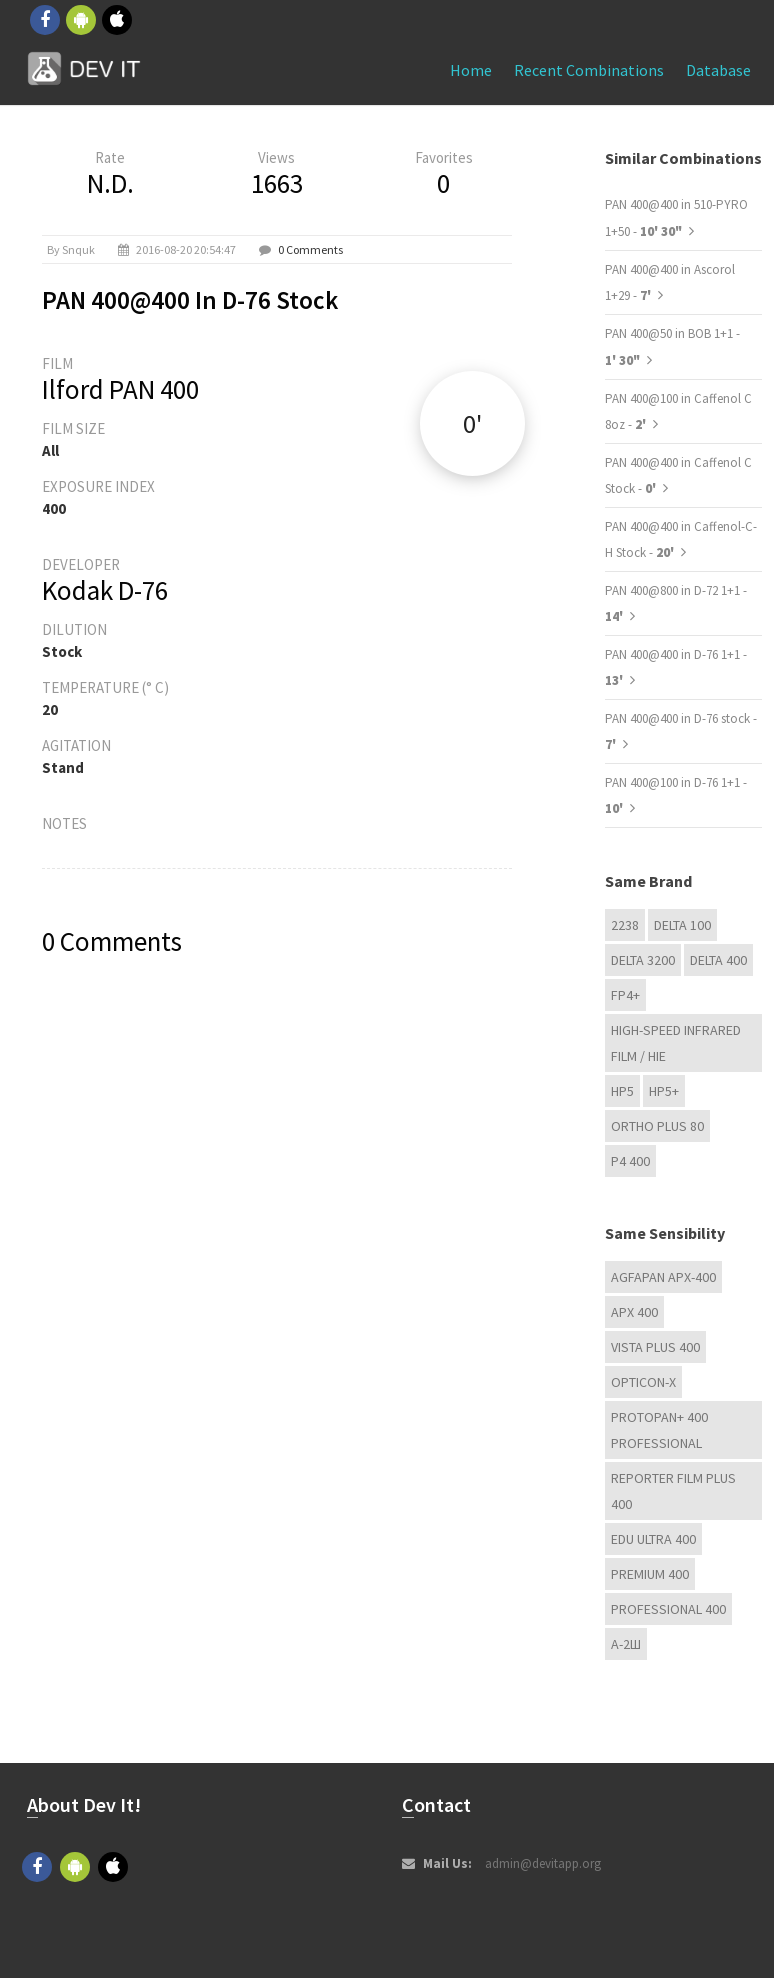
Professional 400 (668, 1609)
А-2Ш (626, 1644)
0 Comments (310, 249)
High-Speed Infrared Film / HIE (676, 1043)
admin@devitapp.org (543, 1863)
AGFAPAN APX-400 (663, 1277)
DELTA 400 (718, 960)
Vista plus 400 (655, 1347)
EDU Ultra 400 (653, 1539)
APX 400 (634, 1312)
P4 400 (630, 1161)
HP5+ (664, 1091)
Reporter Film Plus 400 (673, 1491)
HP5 (622, 1091)
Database (718, 70)
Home (471, 70)
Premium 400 (650, 1574)
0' (472, 423)
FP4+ (625, 995)
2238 (625, 925)
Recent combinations (589, 70)
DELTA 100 (682, 925)
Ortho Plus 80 (657, 1126)
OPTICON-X (643, 1382)
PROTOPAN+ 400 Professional (659, 1430)
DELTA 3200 (643, 960)
